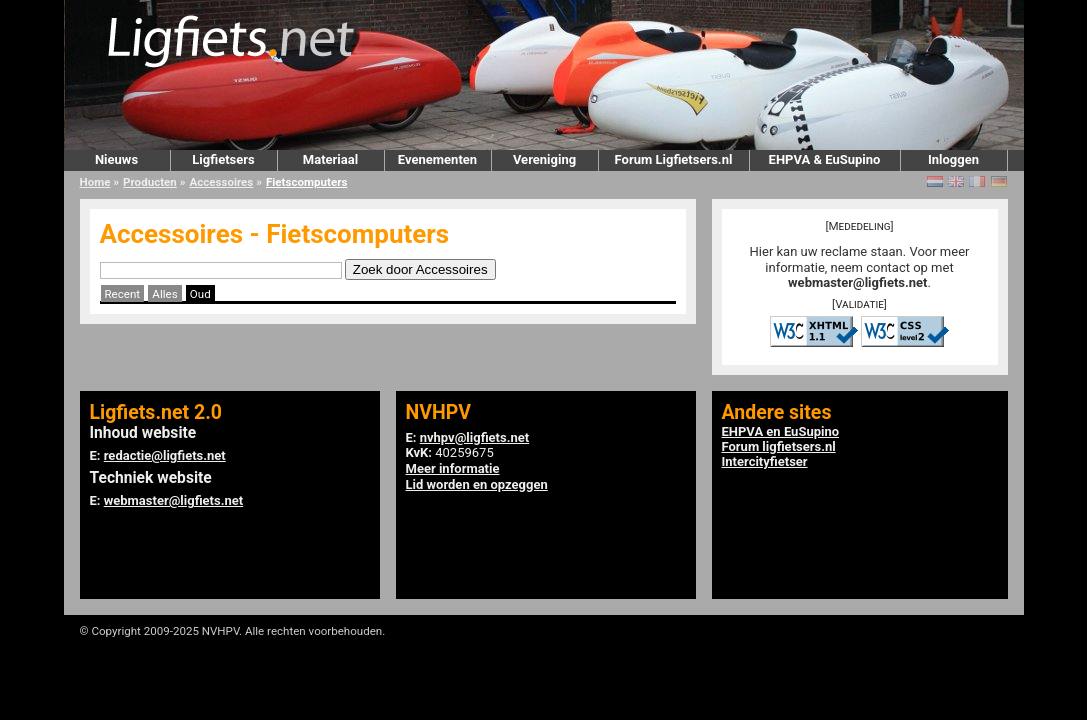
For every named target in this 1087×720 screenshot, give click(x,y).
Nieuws (116, 159)
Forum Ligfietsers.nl (674, 159)
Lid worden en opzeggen (477, 484)
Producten (150, 182)
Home (95, 182)
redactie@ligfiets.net (165, 455)
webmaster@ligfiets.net (857, 282)
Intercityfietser (765, 461)
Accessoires (221, 182)
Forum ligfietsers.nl (779, 446)
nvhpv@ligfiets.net (474, 437)
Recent (123, 294)
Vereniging (544, 159)
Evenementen (437, 159)
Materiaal (330, 159)
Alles (164, 294)
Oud (200, 294)
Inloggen (953, 159)
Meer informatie (453, 468)
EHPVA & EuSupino (825, 159)
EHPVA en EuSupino (781, 431)
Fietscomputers (306, 182)
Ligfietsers (223, 159)
